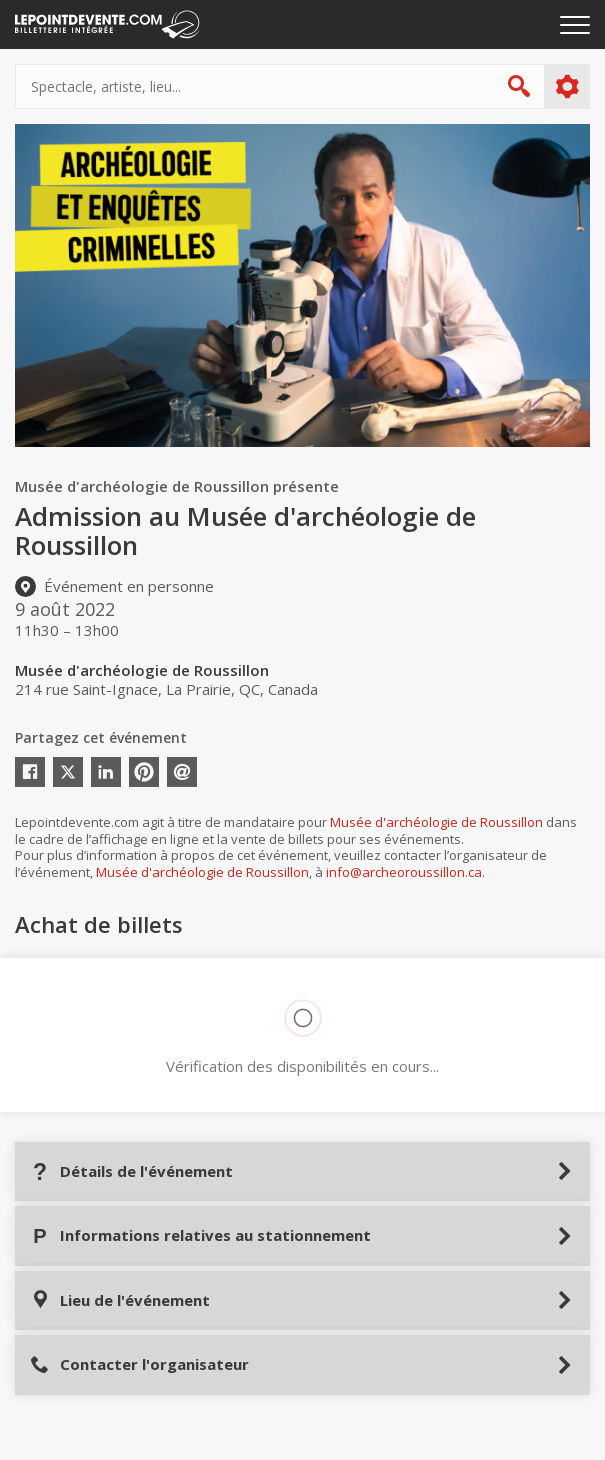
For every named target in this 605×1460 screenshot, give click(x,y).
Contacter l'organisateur (139, 1364)
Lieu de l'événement (120, 1300)
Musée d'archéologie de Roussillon (436, 822)
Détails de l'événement (131, 1171)
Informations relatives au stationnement (200, 1235)
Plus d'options (566, 87)
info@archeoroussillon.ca (404, 872)
